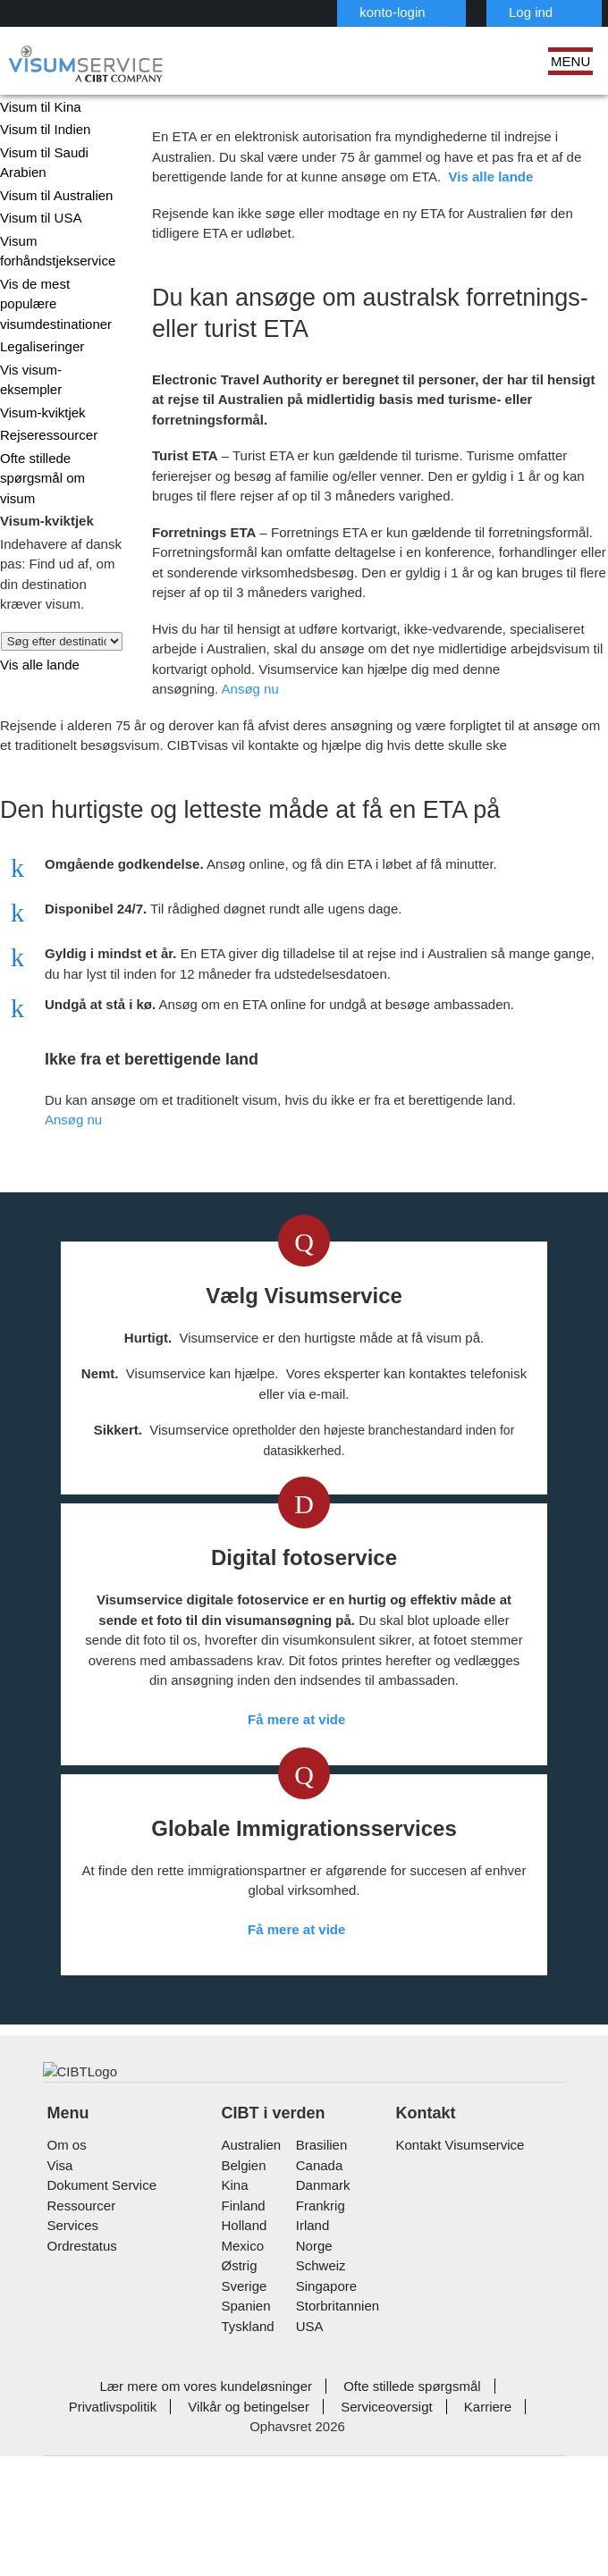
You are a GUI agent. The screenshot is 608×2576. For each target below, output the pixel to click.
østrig (239, 2410)
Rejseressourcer (46, 399)
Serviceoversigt (273, 2550)
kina (234, 2329)
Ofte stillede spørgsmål (347, 2530)
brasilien (320, 2289)
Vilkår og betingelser (142, 2550)
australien (250, 2289)
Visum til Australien (53, 199)
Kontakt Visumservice (457, 2289)
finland (242, 2349)
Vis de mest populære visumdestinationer (60, 298)
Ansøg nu (510, 673)
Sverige (243, 2429)
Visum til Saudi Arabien (40, 167)
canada (316, 2309)
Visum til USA (36, 222)
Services (71, 2370)
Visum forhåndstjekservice (56, 255)
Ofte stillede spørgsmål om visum (56, 432)
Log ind (442, 12)
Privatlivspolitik (484, 2530)
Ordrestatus (81, 2389)
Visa (58, 2309)
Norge (313, 2389)
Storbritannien (336, 2450)
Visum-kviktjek (40, 376)
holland (243, 2370)
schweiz (319, 2410)
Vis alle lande (35, 608)
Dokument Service (98, 2329)
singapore (324, 2429)
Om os (64, 2289)
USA (308, 2470)
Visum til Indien (42, 133)
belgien (243, 2309)
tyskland (247, 2470)
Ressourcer (79, 2349)
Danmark (320, 2329)
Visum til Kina (36, 111)
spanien (244, 2450)
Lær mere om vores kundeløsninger (153, 2530)
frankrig (319, 2349)
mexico (241, 2389)
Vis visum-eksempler (57, 353)
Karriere (370, 2550)
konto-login (308, 12)
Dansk (550, 11)
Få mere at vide (297, 1964)
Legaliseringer (40, 331)
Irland (311, 2370)
